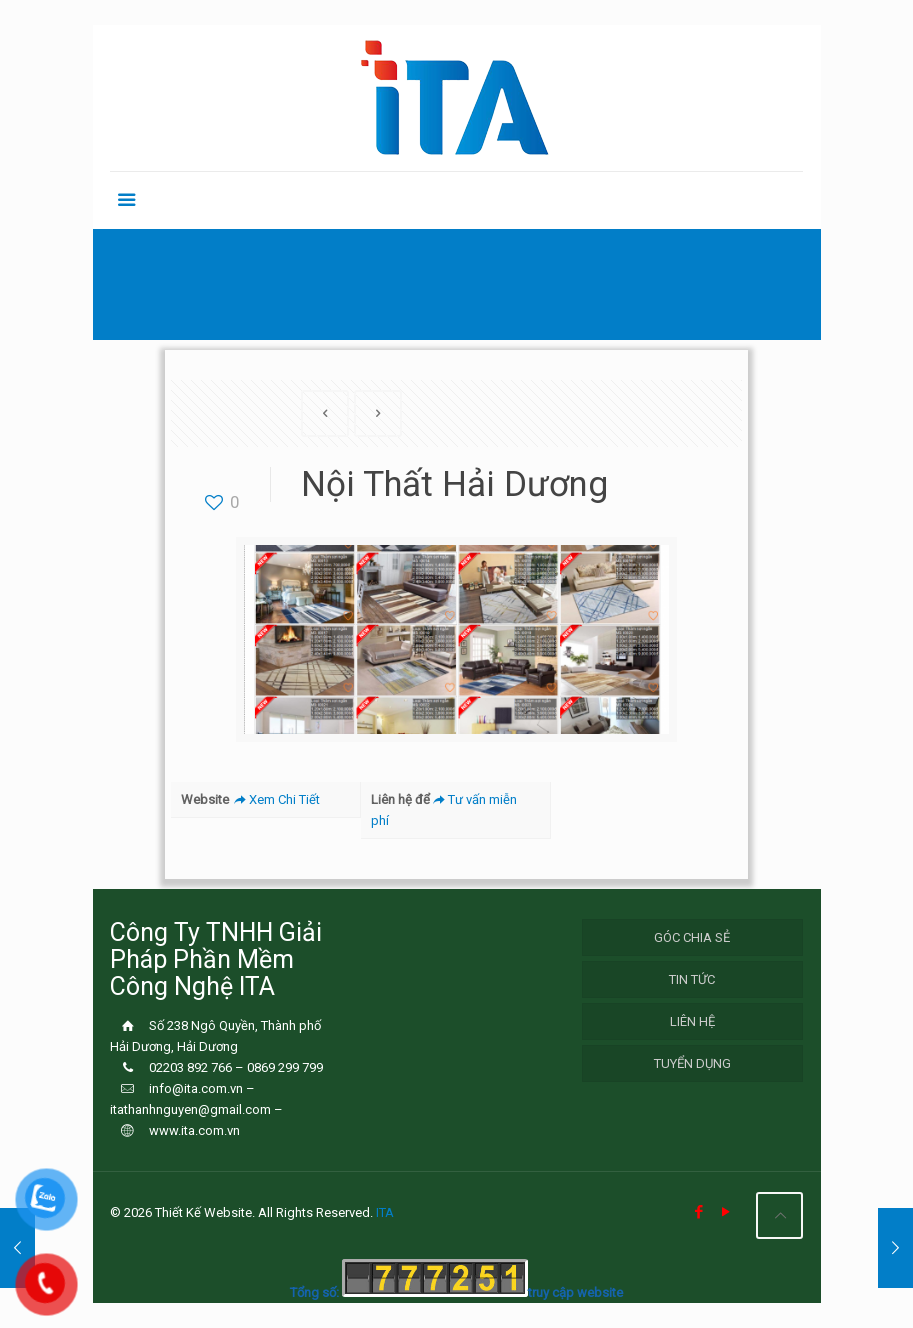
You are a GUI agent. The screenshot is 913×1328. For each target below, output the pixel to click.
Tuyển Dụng (692, 1063)
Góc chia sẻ (692, 937)
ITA (385, 1212)
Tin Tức (692, 979)
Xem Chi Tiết (275, 799)
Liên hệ (692, 1021)
